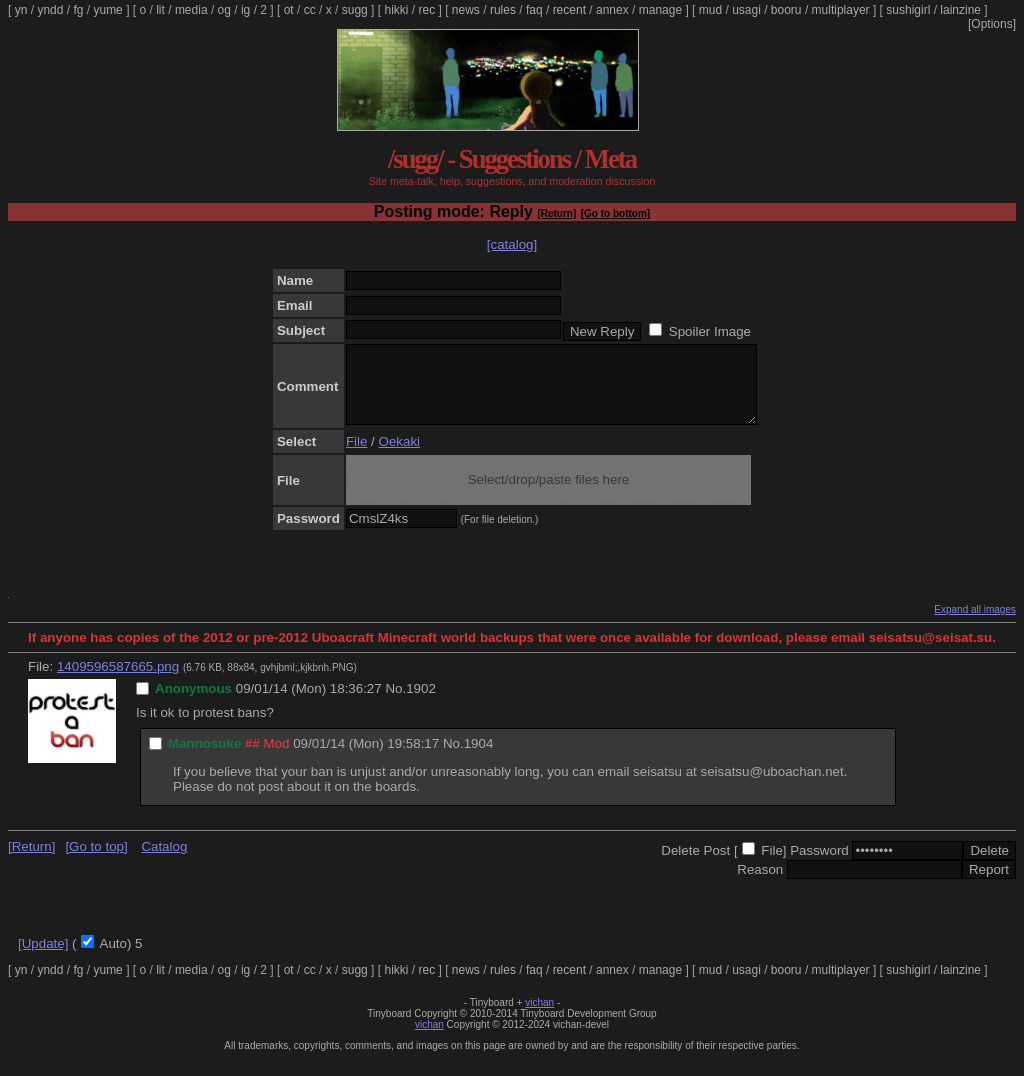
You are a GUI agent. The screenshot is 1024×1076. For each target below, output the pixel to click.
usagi (746, 10)
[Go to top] (96, 861)
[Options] (992, 24)
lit (160, 10)
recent (569, 10)
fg (78, 10)
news (466, 10)
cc (310, 10)
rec (427, 10)
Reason (760, 884)
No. (395, 703)
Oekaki (399, 456)
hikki (396, 10)
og (224, 10)
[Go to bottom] (615, 213)
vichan (539, 1017)
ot (289, 10)
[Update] (43, 958)
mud (710, 10)
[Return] (556, 213)
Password (819, 865)
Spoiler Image (710, 331)
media (191, 10)
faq (534, 10)
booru (786, 10)
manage (660, 10)
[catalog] (512, 244)
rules (503, 10)
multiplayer (841, 10)
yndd (50, 10)
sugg (355, 10)
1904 (479, 758)
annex (612, 10)
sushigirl (908, 10)
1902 (421, 703)
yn (21, 10)
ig (245, 10)
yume (107, 10)
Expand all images (975, 624)
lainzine (960, 10)
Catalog (164, 861)
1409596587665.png (118, 681)
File (356, 456)
